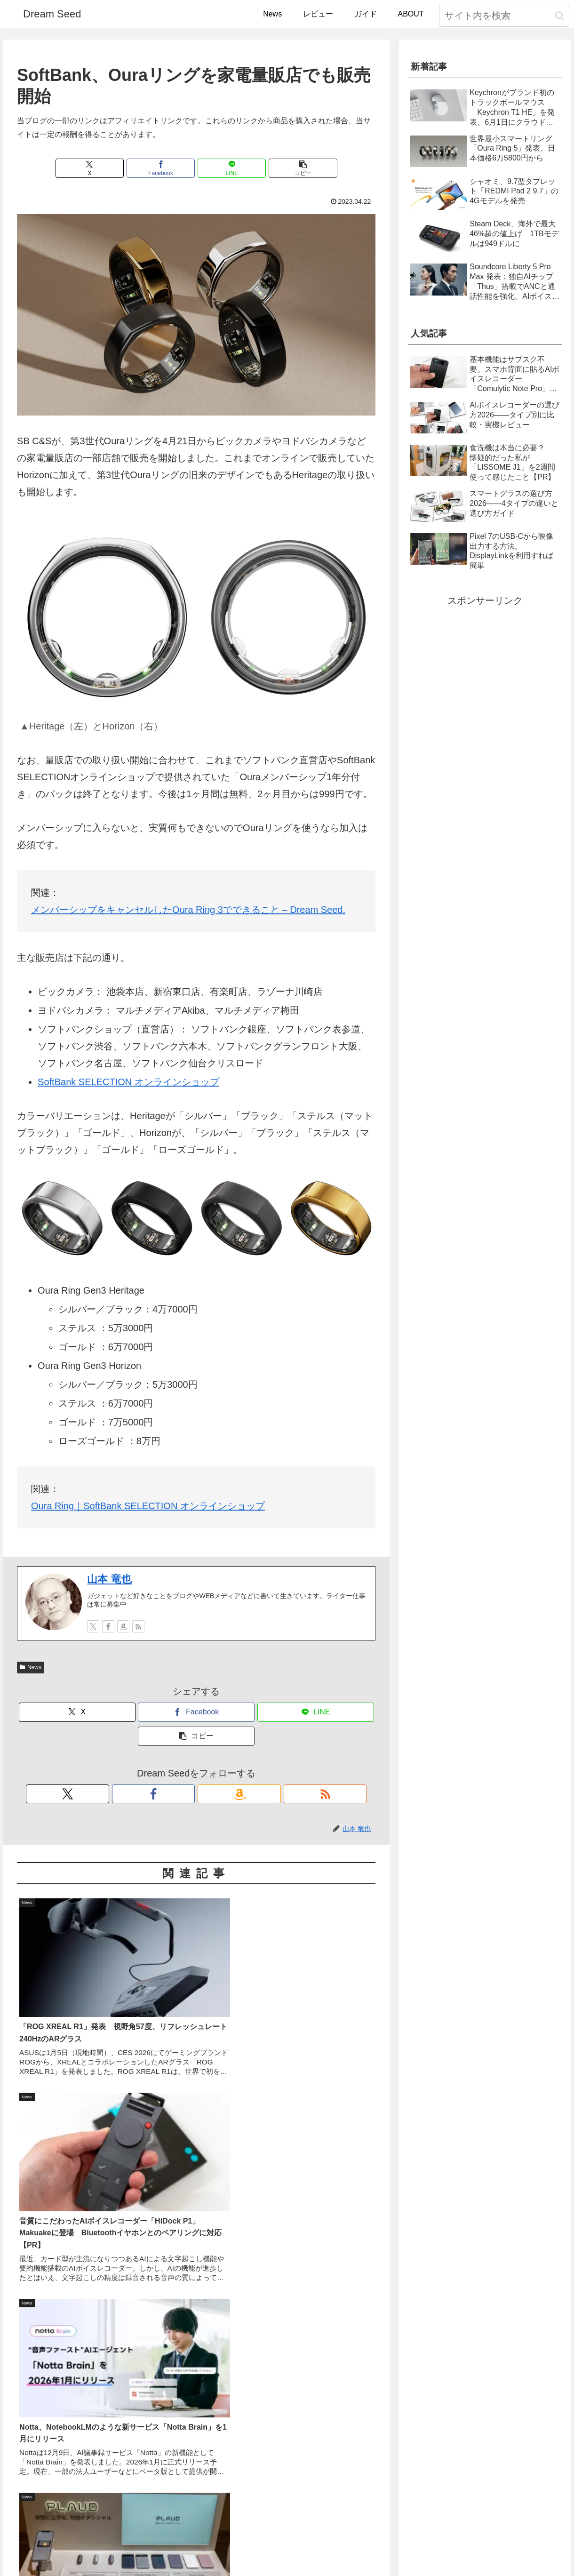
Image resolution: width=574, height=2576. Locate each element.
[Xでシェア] (106, 169)
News (30, 1668)
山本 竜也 (109, 1581)
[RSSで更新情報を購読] (138, 1628)
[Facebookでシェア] (166, 169)
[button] (559, 15)
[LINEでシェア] (226, 169)
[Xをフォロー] (93, 1628)
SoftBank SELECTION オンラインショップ (128, 1084)
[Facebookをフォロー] (108, 1628)
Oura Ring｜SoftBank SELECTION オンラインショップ (148, 1508)
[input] (504, 16)
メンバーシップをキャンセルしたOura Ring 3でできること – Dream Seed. (188, 911)
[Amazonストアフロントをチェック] (123, 1628)
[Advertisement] (196, 2300)
